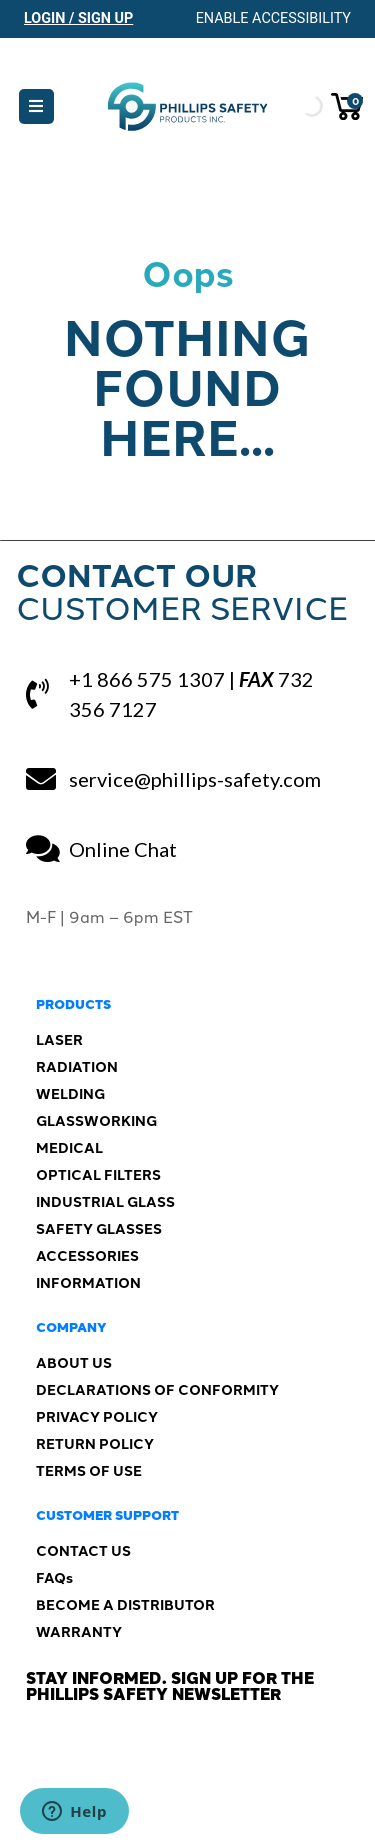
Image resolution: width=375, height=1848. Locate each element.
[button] (36, 106)
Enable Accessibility (273, 18)
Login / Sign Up (78, 18)
